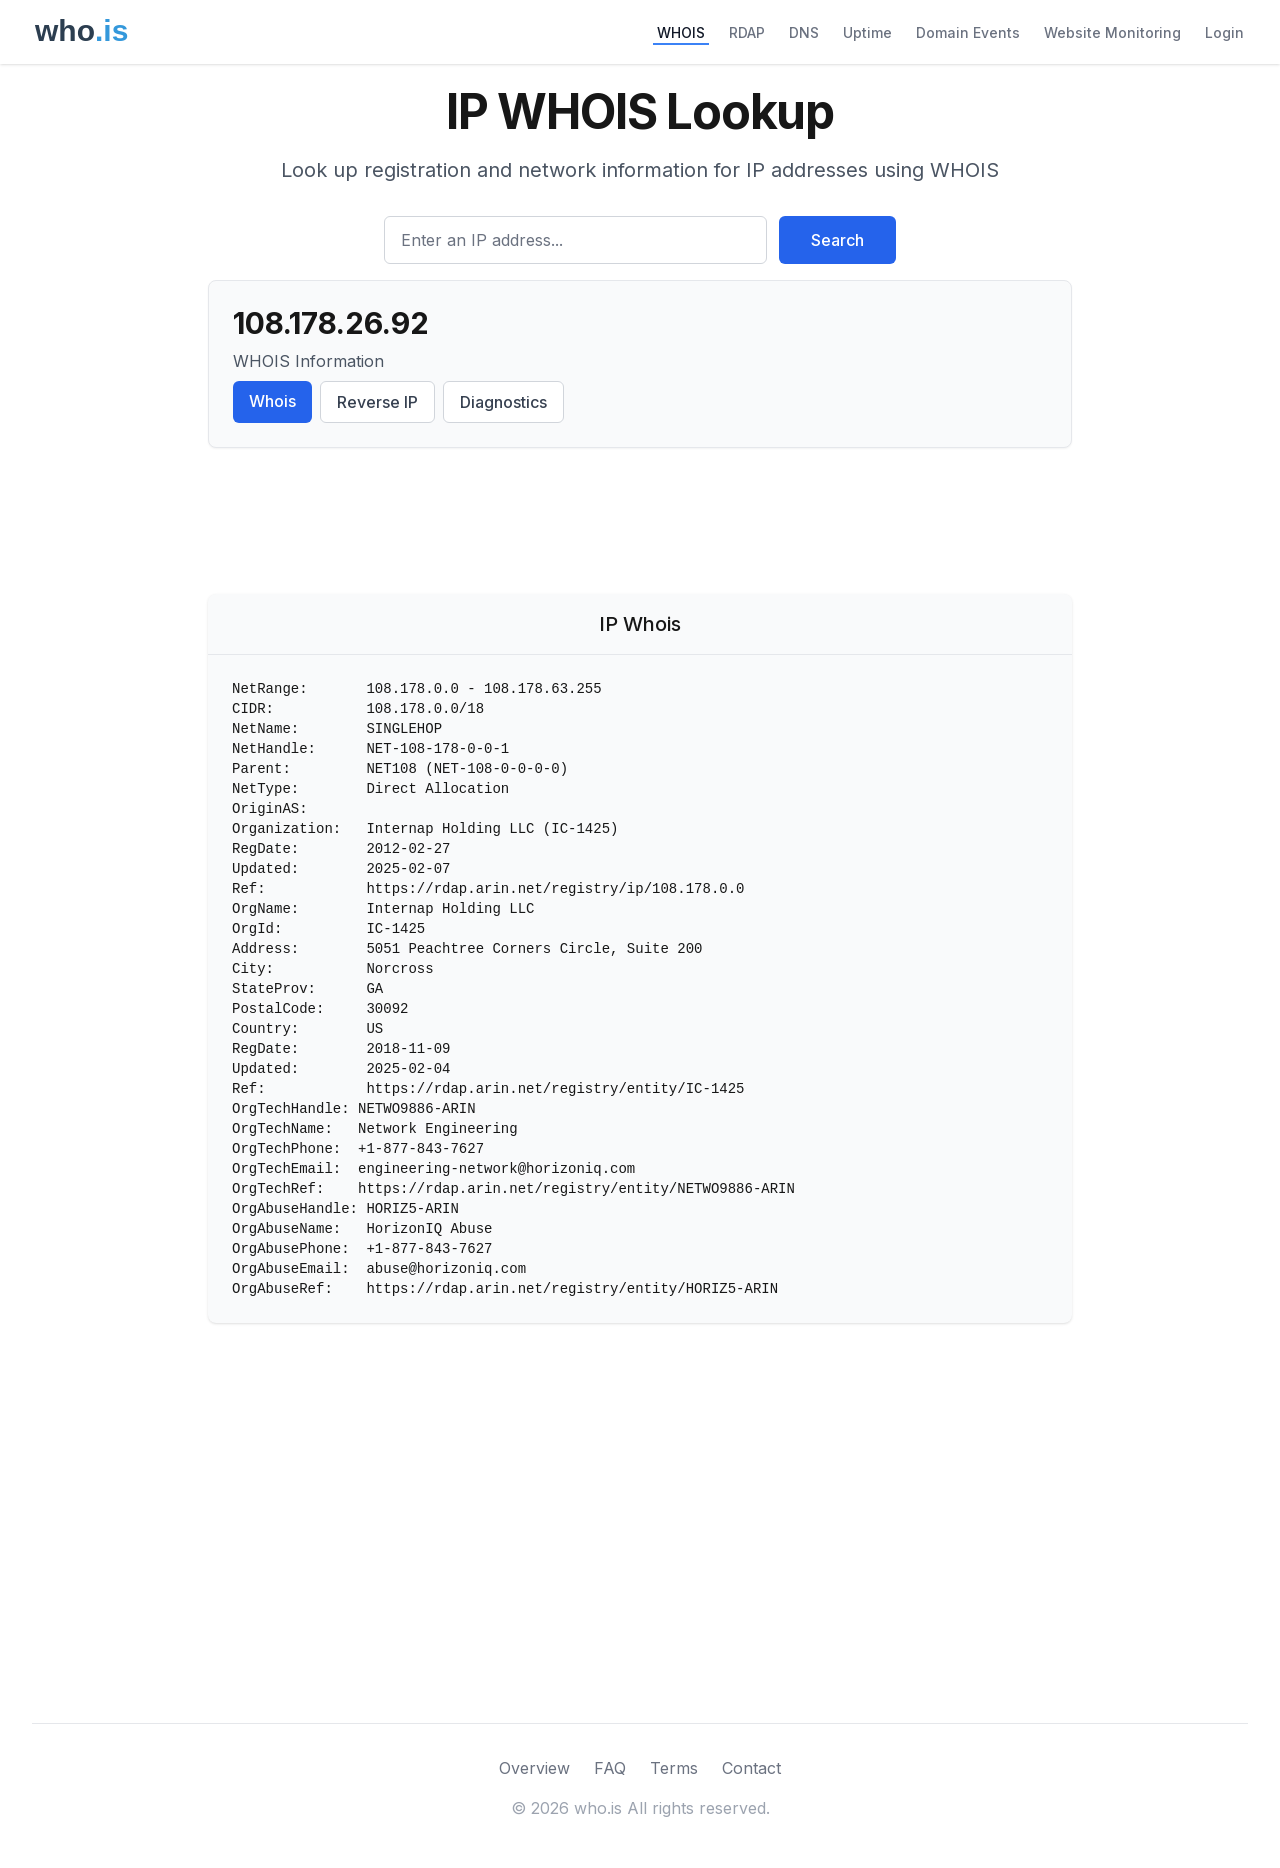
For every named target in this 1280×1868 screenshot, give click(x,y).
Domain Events (968, 32)
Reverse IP (377, 402)
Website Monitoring (1112, 32)
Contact (751, 1768)
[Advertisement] (640, 525)
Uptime (867, 32)
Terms (674, 1768)
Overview (534, 1768)
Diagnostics (503, 402)
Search (837, 240)
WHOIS (681, 32)
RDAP (747, 32)
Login (1224, 32)
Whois (272, 401)
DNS (804, 32)
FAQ (610, 1768)
